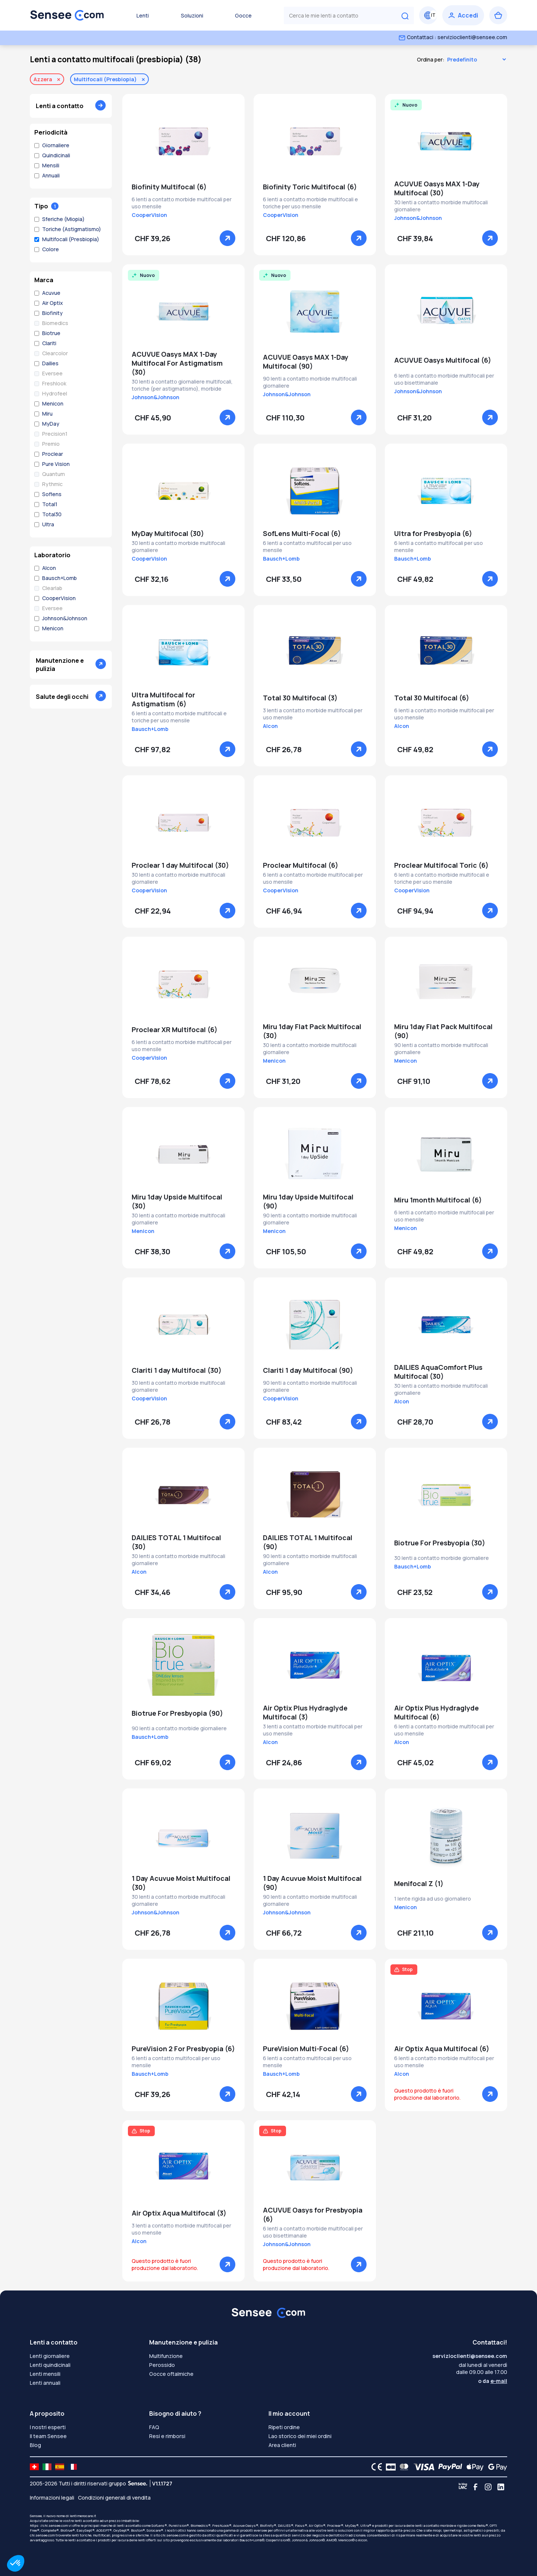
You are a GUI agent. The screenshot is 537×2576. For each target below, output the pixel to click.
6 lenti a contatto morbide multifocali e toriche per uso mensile (310, 203)
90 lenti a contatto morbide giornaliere (179, 1728)
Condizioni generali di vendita (114, 2497)
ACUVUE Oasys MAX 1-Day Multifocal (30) (437, 188)
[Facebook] (475, 2486)
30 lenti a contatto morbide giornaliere (441, 1557)
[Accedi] (463, 15)
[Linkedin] (500, 2486)
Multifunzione (166, 2355)
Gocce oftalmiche (171, 2373)
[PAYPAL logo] (448, 2467)
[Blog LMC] (462, 2486)
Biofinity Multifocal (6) (169, 186)
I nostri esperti (48, 2427)
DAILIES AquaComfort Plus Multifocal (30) (438, 1372)
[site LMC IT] (47, 2466)
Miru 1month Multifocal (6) (438, 1199)
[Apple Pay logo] (473, 2467)
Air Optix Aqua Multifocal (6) (441, 2048)
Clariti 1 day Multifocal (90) (308, 1370)
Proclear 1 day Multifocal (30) (180, 865)
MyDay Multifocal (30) (168, 533)
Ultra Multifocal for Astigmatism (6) (163, 699)
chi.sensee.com (42, 2535)
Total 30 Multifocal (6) (431, 697)
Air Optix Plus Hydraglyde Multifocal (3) (305, 1712)
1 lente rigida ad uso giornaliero (432, 1898)
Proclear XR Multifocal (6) (174, 1029)
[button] (16, 2563)
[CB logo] (389, 2467)
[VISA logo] (421, 2467)
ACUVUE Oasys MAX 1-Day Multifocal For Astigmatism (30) (177, 363)
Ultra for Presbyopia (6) (433, 533)
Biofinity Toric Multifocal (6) (310, 186)
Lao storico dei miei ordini (300, 2436)
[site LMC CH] (34, 2466)
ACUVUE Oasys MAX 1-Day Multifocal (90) (305, 362)
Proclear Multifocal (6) (300, 865)
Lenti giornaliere (50, 2355)
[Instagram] (488, 2486)
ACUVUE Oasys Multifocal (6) (442, 360)
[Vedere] (227, 238)
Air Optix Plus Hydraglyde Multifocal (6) (436, 1712)
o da (492, 2380)
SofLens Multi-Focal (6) (302, 533)
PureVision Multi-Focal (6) (306, 2048)
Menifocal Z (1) (418, 1883)
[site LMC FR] (72, 2467)
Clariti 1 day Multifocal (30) (177, 1370)
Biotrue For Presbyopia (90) (177, 1713)
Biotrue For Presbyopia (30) (439, 1542)
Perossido (162, 2364)
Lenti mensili (45, 2373)
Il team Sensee (48, 2436)
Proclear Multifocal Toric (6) (441, 865)
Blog (35, 2445)
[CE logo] (375, 2467)
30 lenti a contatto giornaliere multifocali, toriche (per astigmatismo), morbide (182, 385)
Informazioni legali (52, 2497)
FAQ (154, 2427)
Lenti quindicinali (50, 2364)
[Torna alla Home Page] (67, 15)
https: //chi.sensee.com (49, 2525)
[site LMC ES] (59, 2466)
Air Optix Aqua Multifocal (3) (179, 2212)
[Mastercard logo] (402, 2467)
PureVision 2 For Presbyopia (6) (183, 2048)
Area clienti (282, 2445)
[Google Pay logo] (495, 2467)
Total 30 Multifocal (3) (300, 697)
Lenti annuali (45, 2382)
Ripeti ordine (284, 2427)
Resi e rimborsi (167, 2436)
